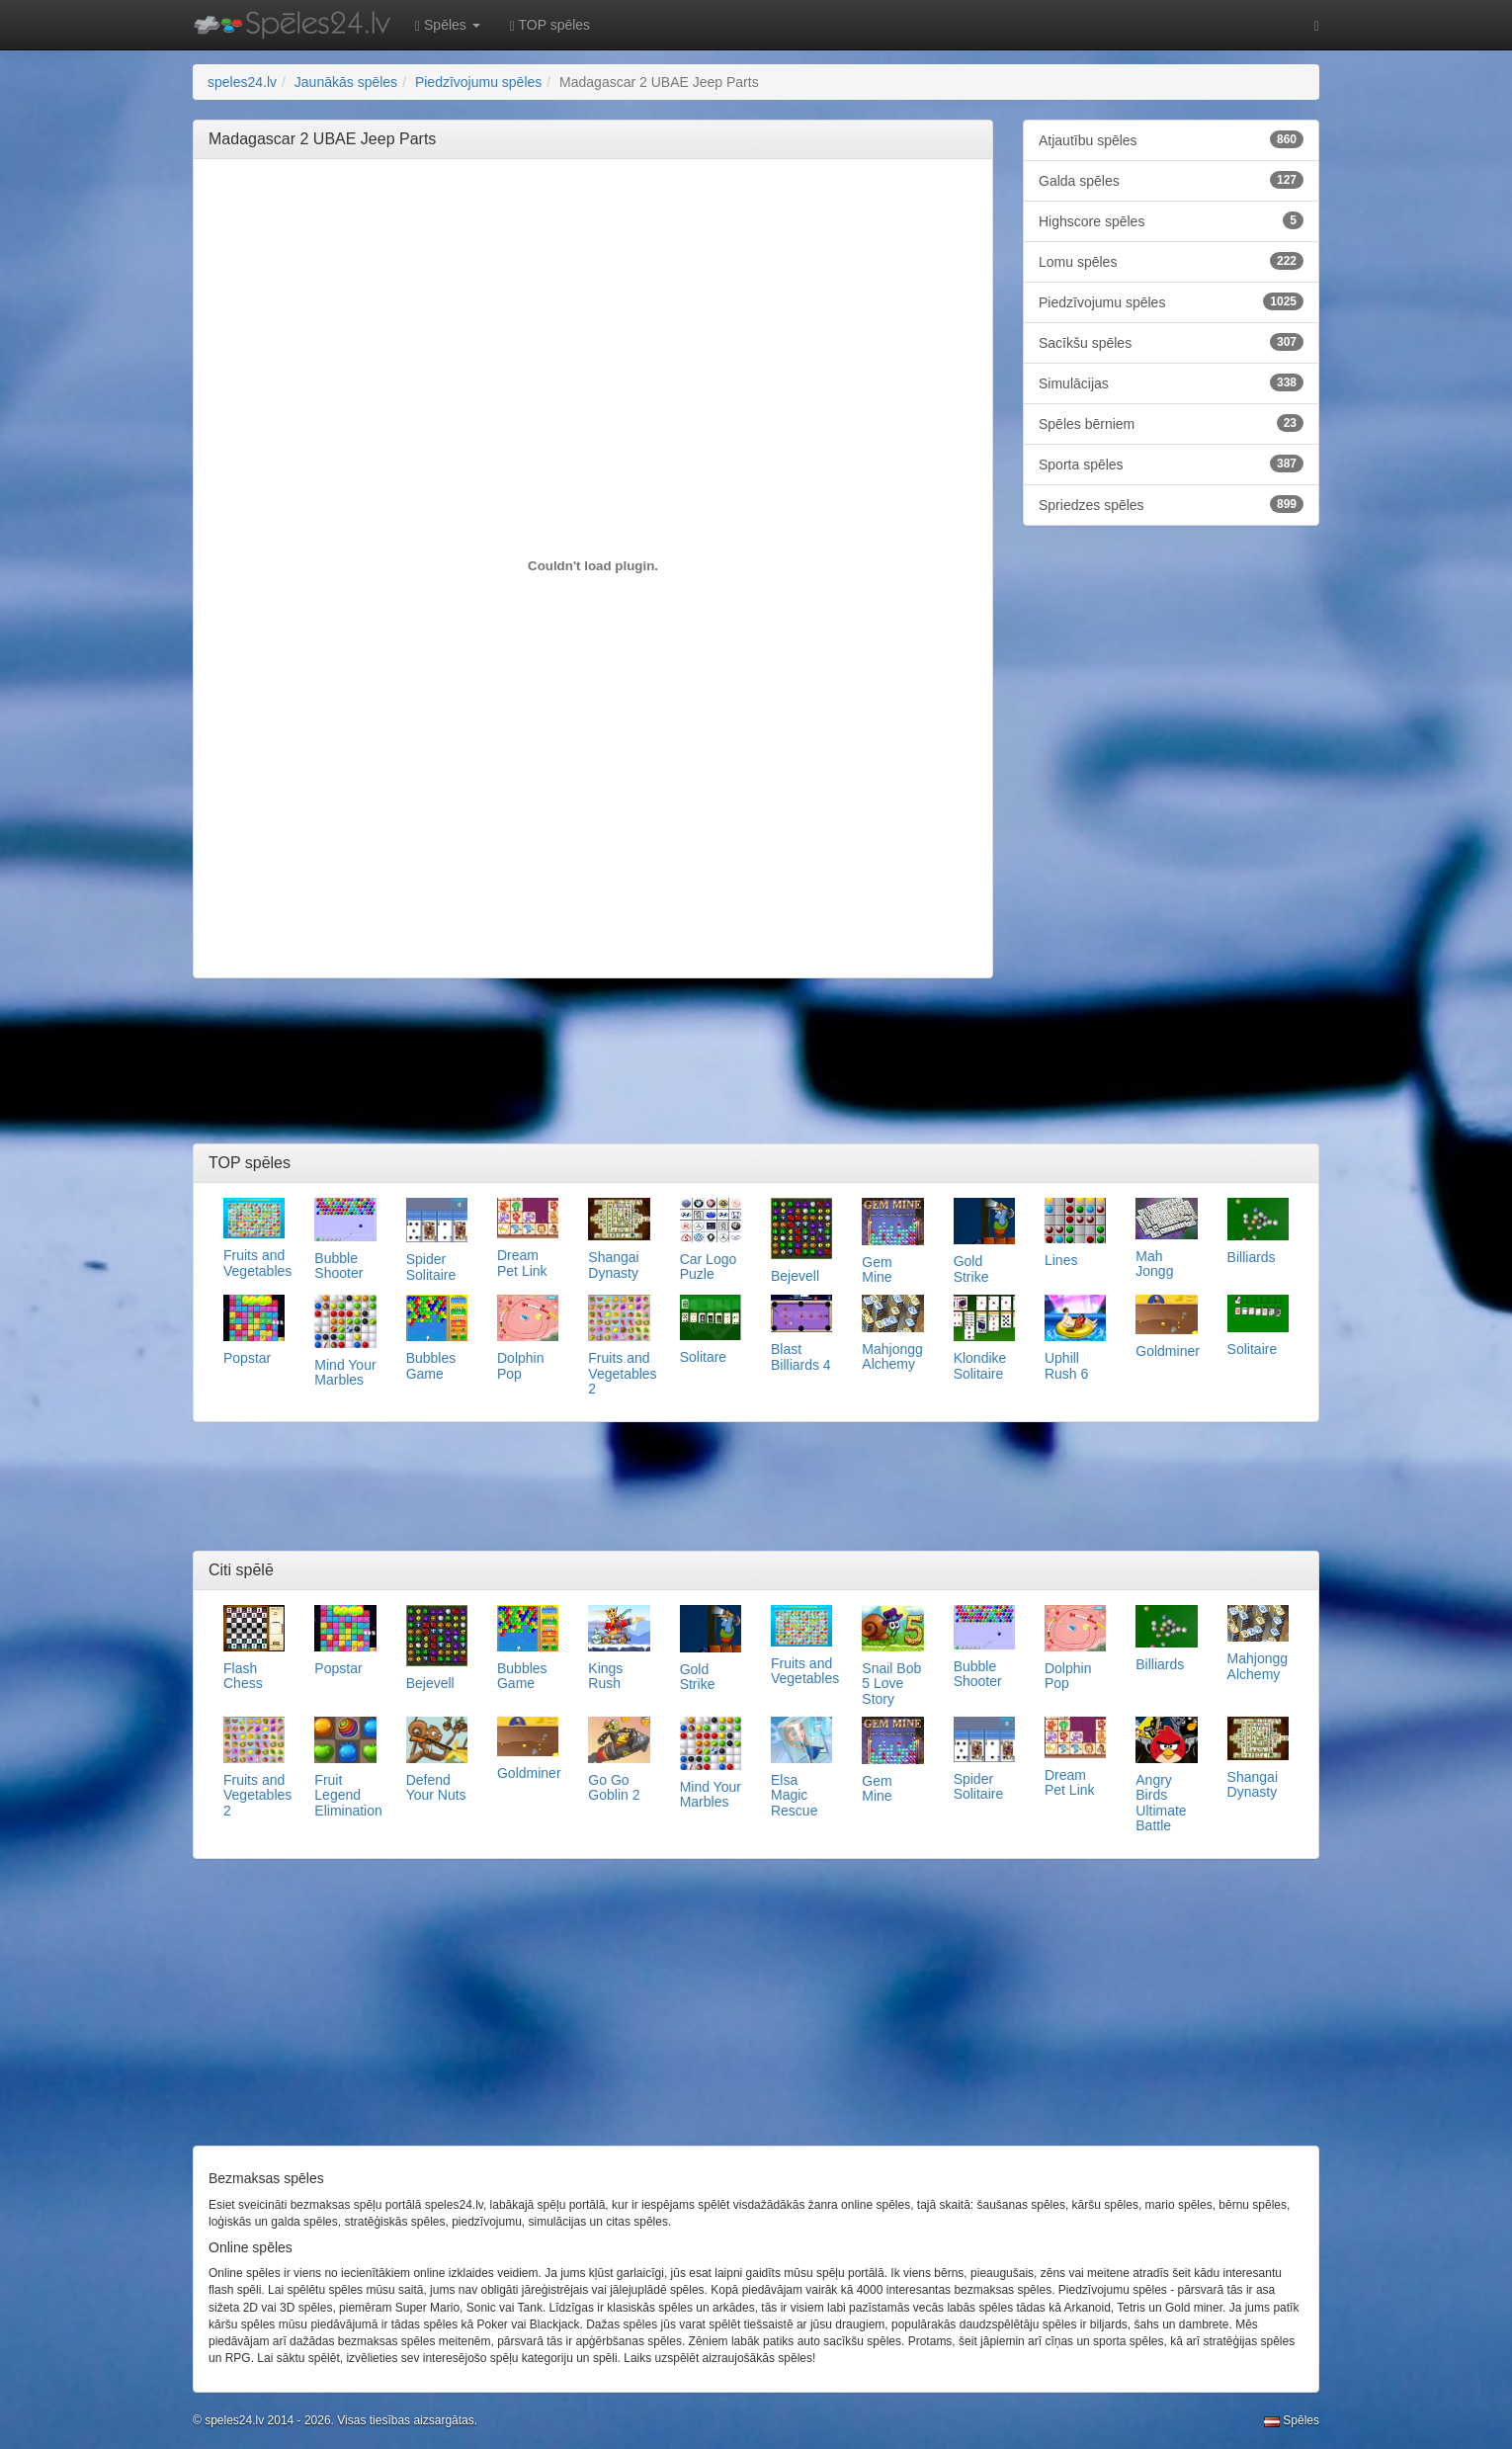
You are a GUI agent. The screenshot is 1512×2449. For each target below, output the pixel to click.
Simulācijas (1171, 382)
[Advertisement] (593, 218)
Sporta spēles (1171, 463)
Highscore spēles (1171, 220)
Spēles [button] (447, 25)
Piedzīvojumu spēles (1171, 301)
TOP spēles (550, 25)
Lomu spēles (1171, 261)
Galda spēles (1171, 180)
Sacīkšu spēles (1171, 342)
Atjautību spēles (1171, 139)
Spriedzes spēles (1171, 504)
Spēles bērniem (1171, 423)
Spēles (1291, 2420)
